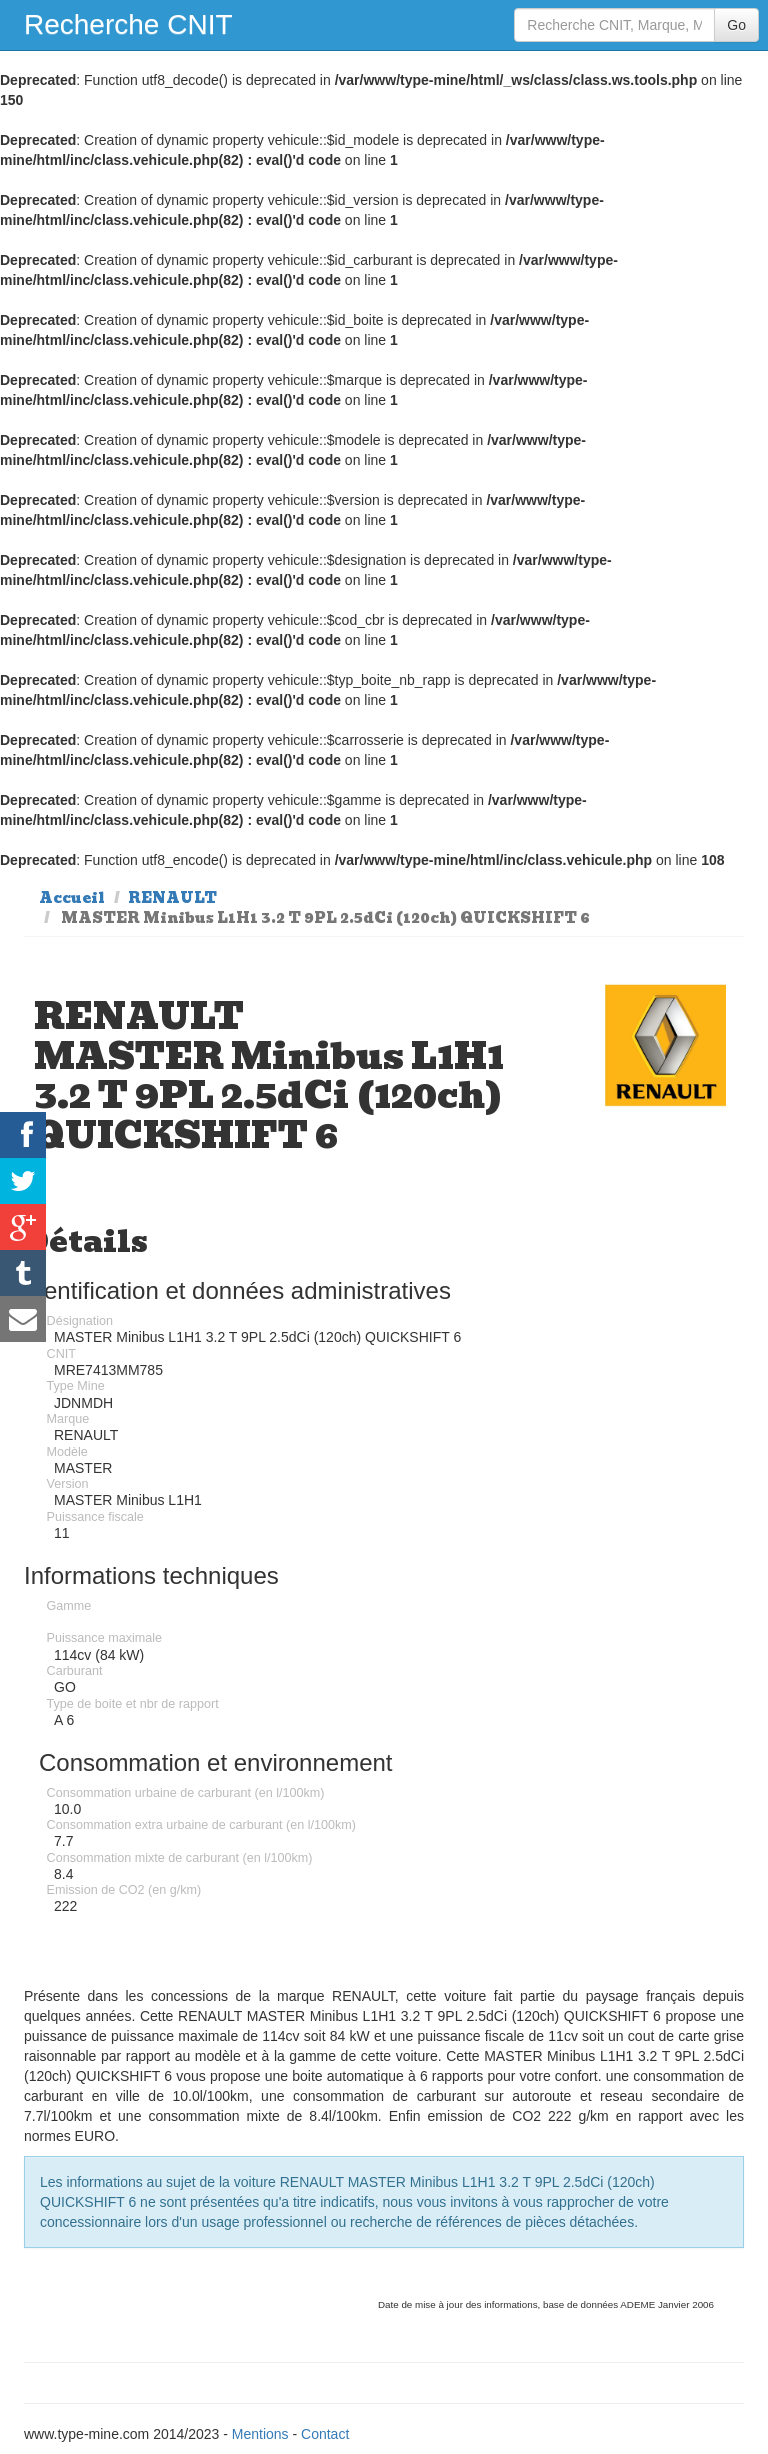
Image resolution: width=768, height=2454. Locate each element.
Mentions (260, 2434)
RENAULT (172, 898)
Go (736, 25)
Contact (325, 2434)
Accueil (72, 898)
